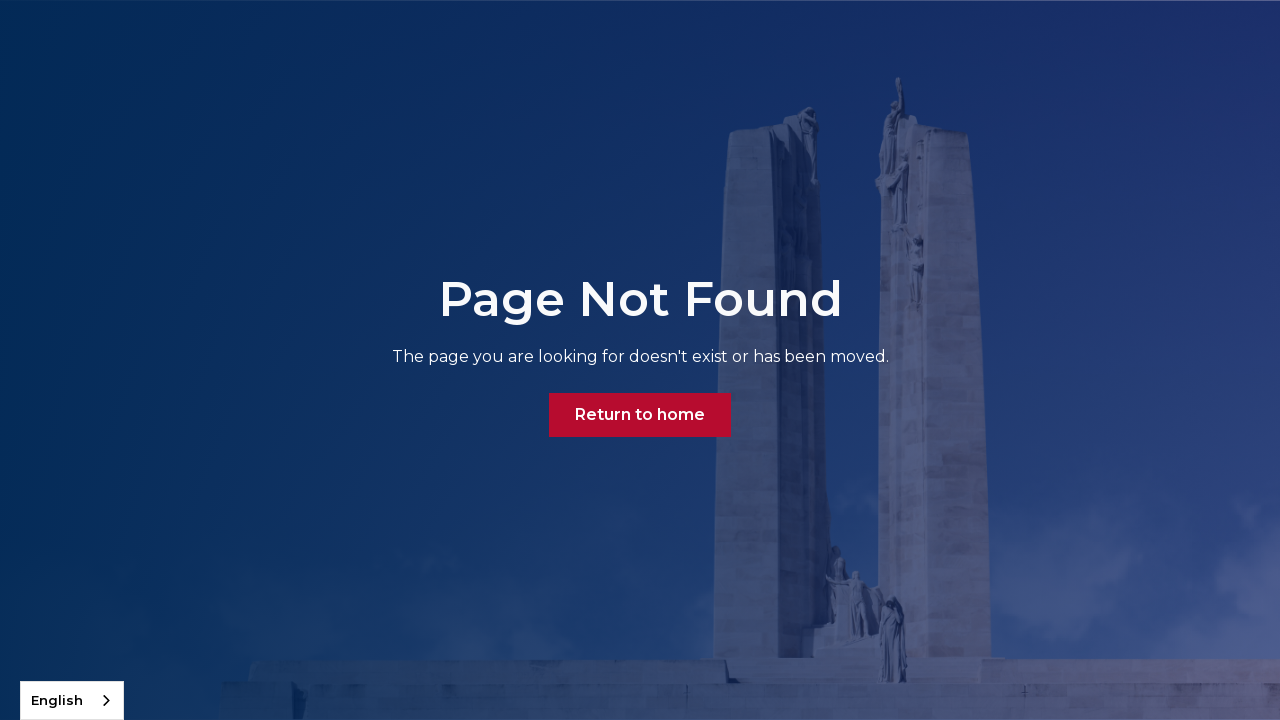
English (57, 700)
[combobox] (72, 700)
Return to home (640, 414)
